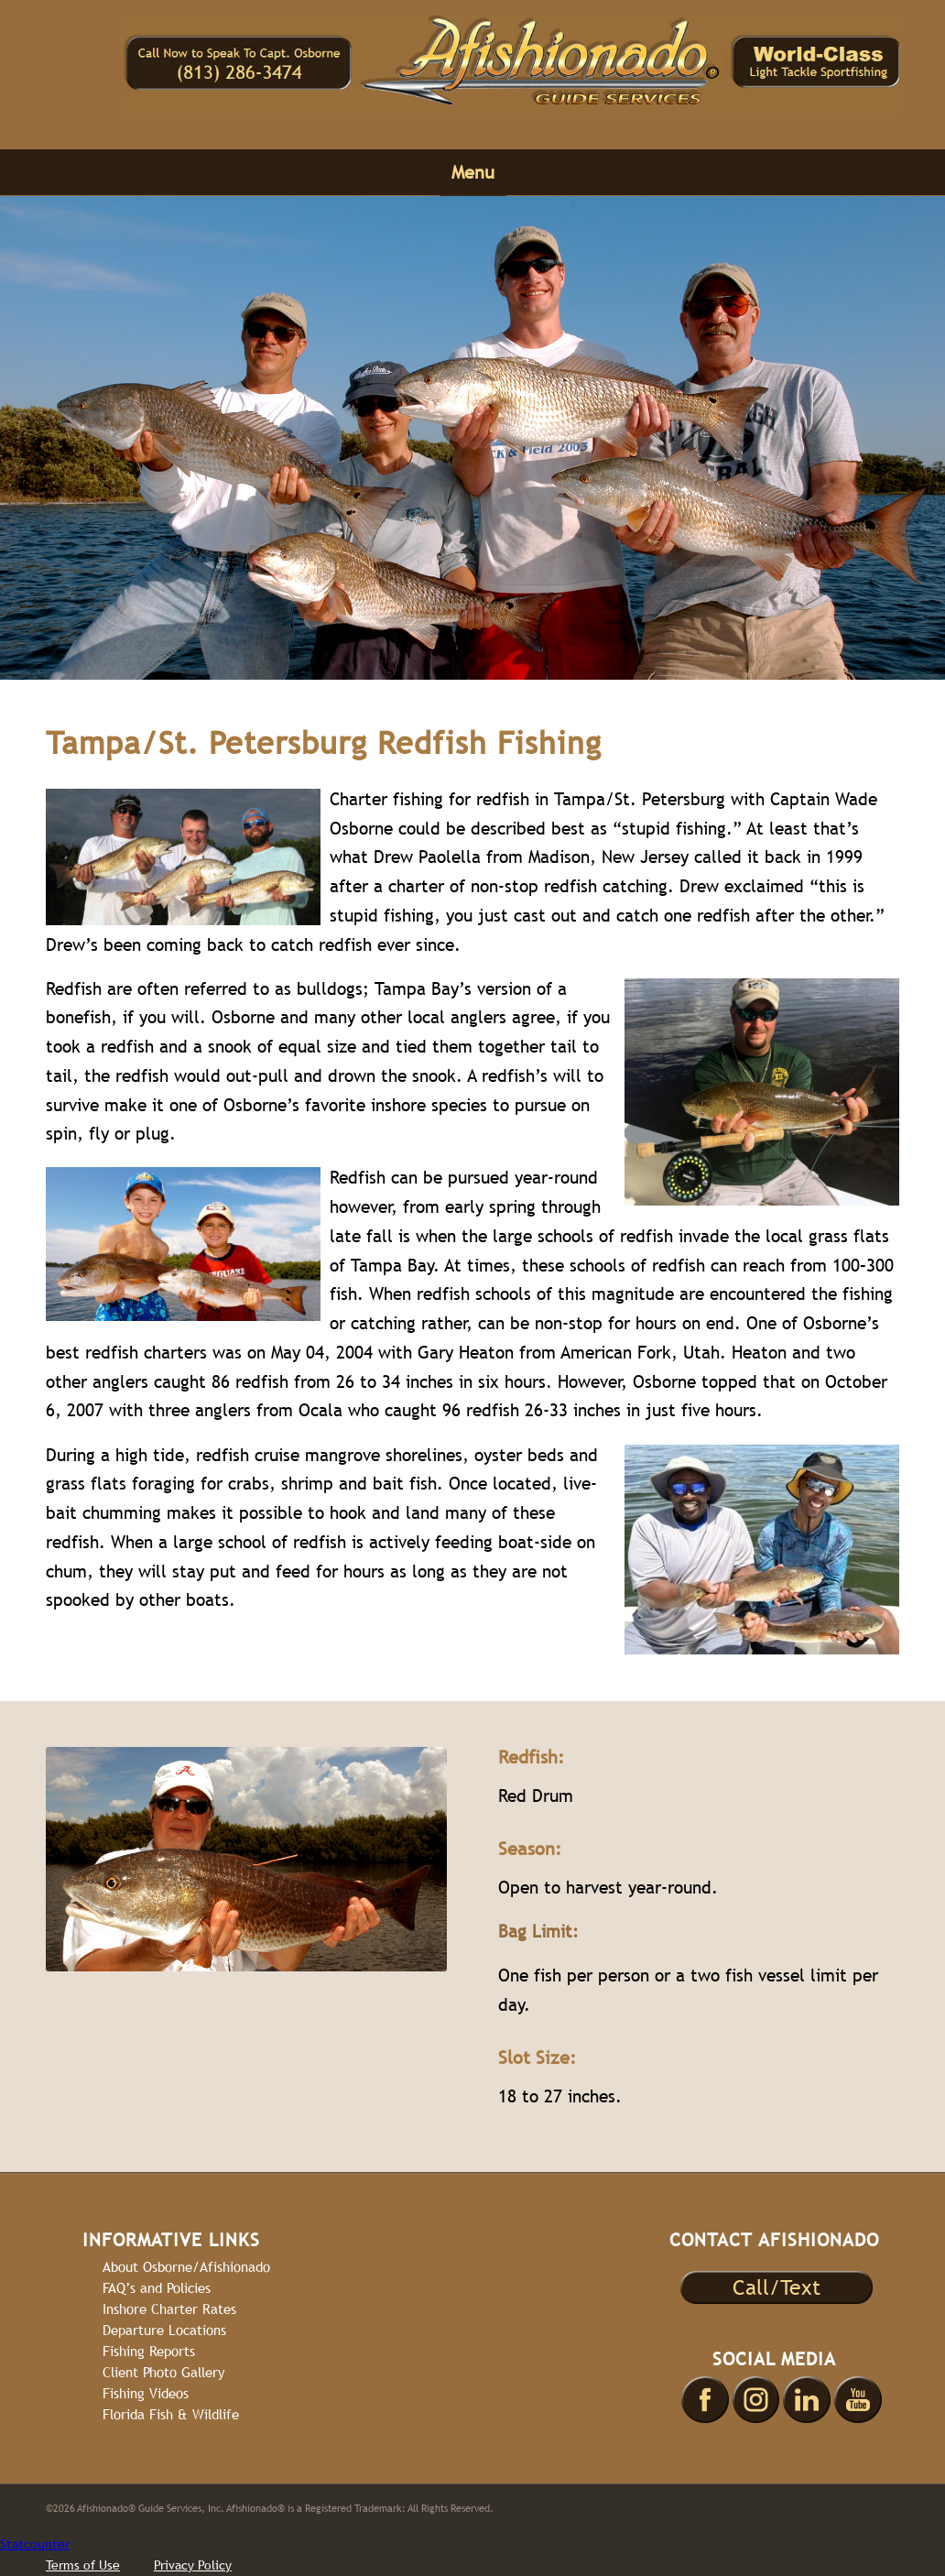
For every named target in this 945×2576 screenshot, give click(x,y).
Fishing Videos (146, 2393)
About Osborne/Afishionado (186, 2267)
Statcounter (35, 2544)
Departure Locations (164, 2330)
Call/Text (776, 2287)
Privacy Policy (193, 2565)
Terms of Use (83, 2565)
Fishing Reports (149, 2351)
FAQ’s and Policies (157, 2288)
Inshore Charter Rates (169, 2309)
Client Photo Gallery (163, 2372)
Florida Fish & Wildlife (171, 2414)
